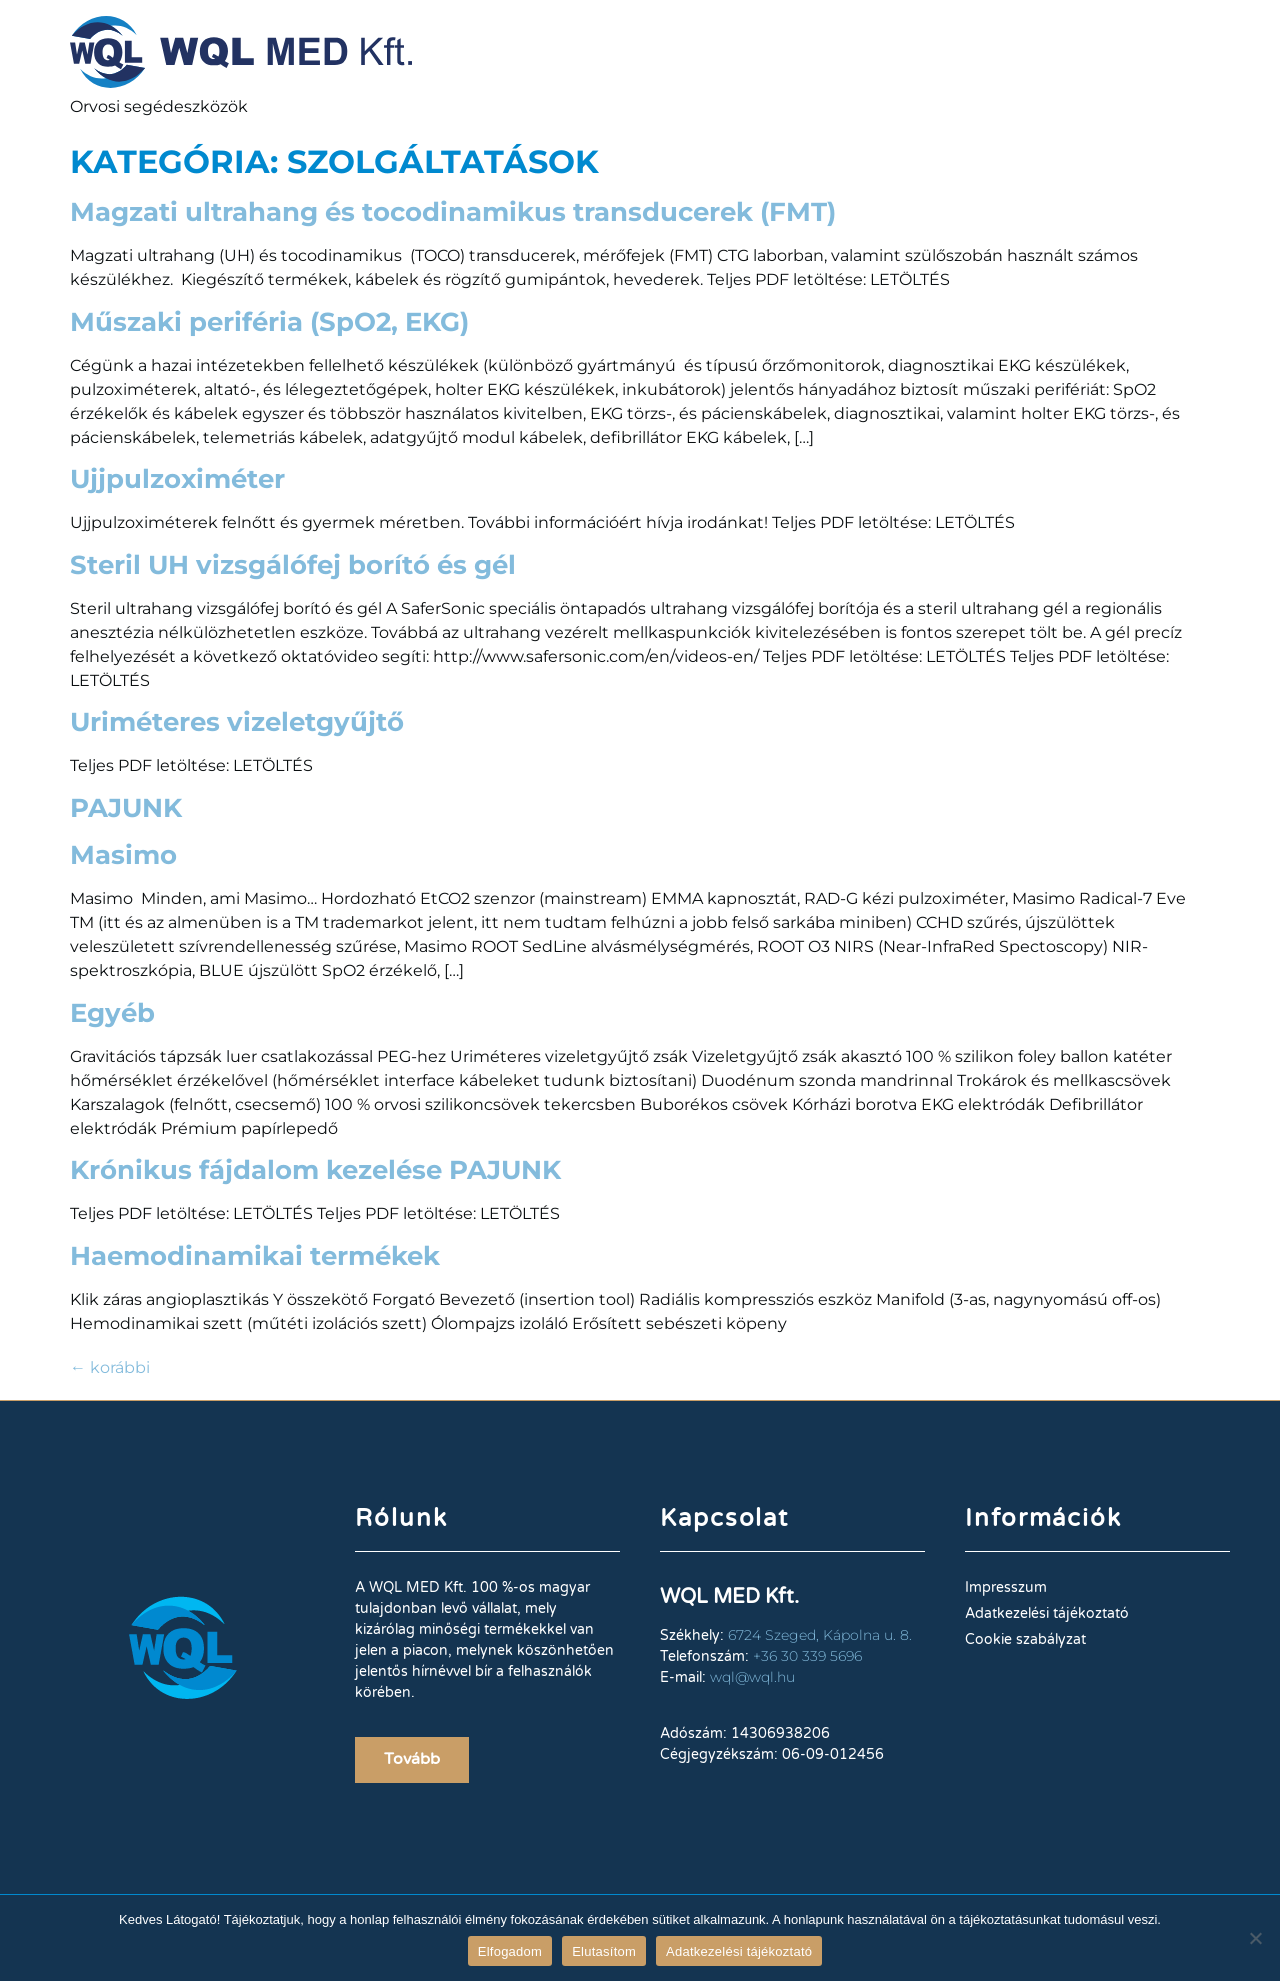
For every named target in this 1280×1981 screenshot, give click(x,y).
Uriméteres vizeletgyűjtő (237, 722)
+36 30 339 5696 (807, 1656)
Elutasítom (604, 1951)
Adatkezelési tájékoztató (739, 1951)
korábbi (110, 1367)
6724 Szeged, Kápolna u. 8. (820, 1635)
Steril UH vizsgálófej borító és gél (293, 565)
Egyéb (112, 1013)
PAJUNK (126, 808)
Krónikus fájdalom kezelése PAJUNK (315, 1170)
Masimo (123, 855)
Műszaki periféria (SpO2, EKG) (269, 322)
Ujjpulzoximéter (177, 479)
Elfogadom (510, 1951)
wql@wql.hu (752, 1677)
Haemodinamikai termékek (255, 1256)
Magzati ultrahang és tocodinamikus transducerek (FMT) (453, 212)
